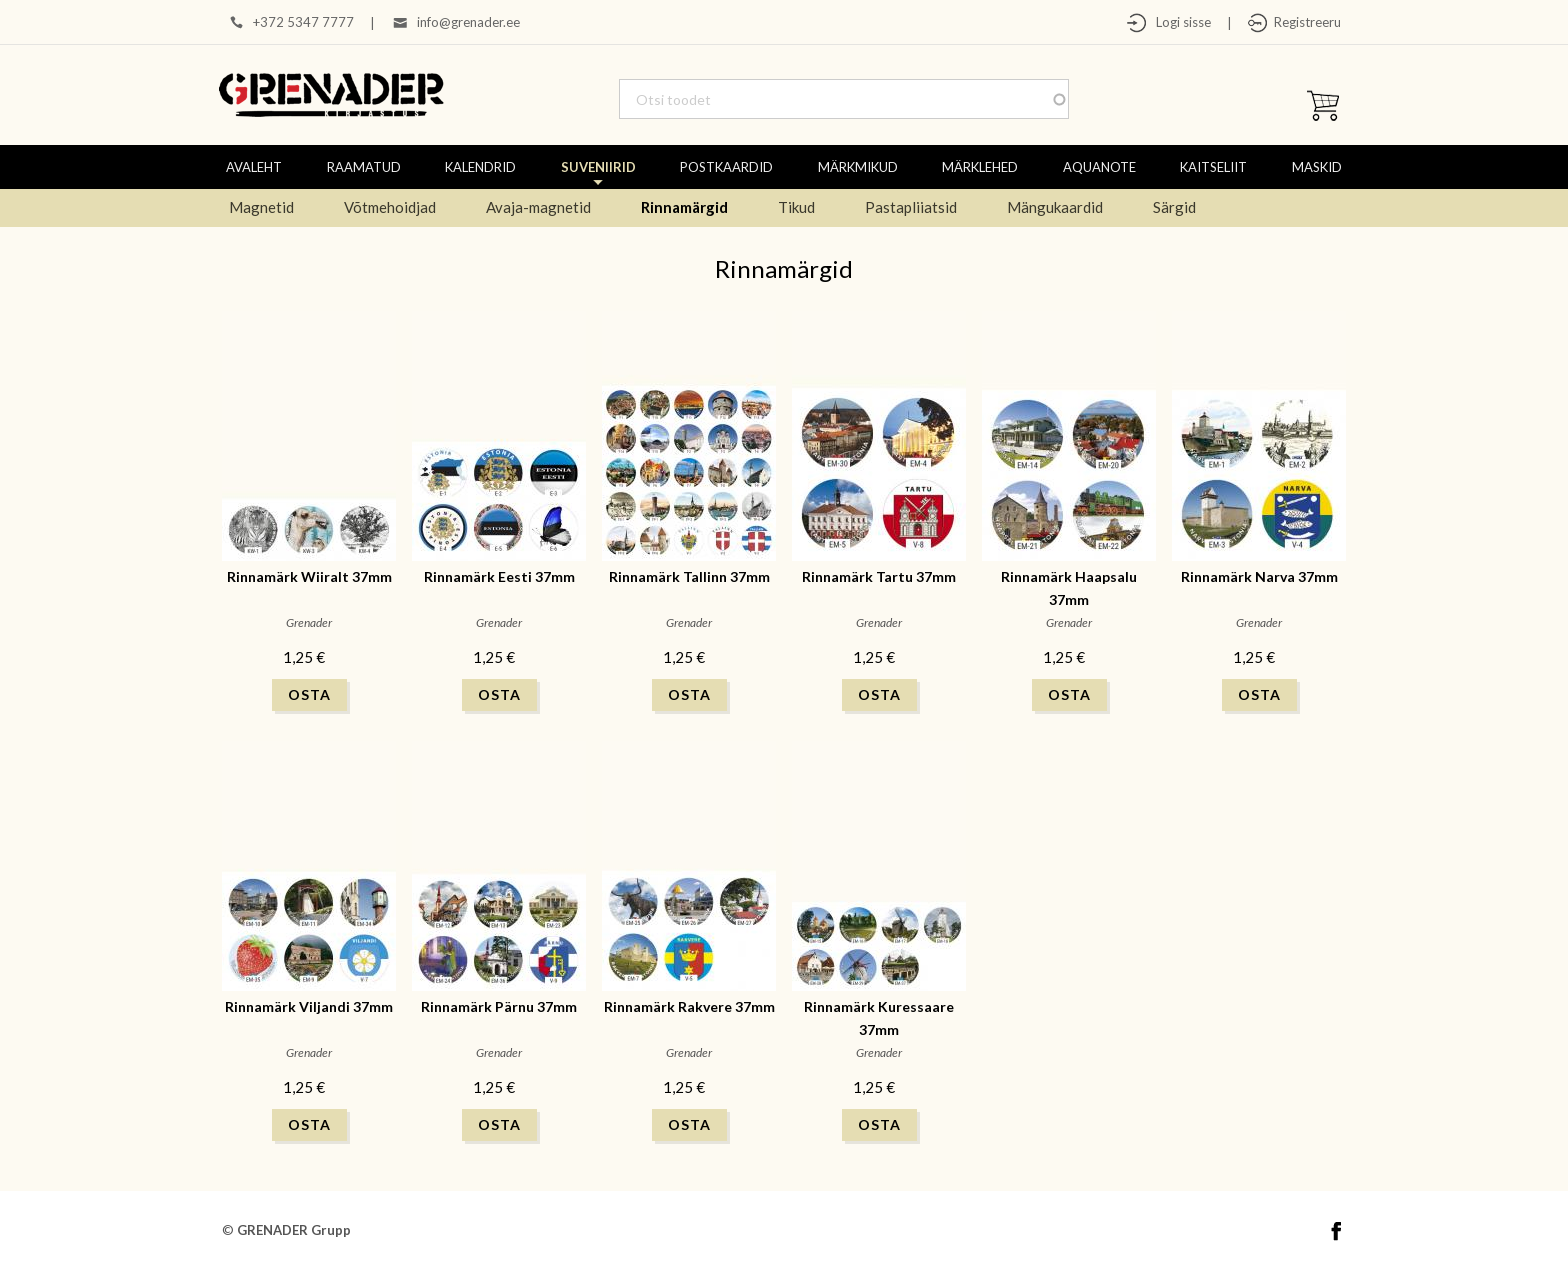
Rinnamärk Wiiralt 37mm (309, 576)
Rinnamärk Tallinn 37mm (689, 576)
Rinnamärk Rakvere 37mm (689, 1006)
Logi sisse (1179, 22)
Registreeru (1304, 22)
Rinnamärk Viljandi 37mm (309, 1006)
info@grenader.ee (468, 22)
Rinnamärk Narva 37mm (1259, 576)
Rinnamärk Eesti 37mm (499, 576)
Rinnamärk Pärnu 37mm (499, 1006)
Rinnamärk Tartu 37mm (879, 576)
